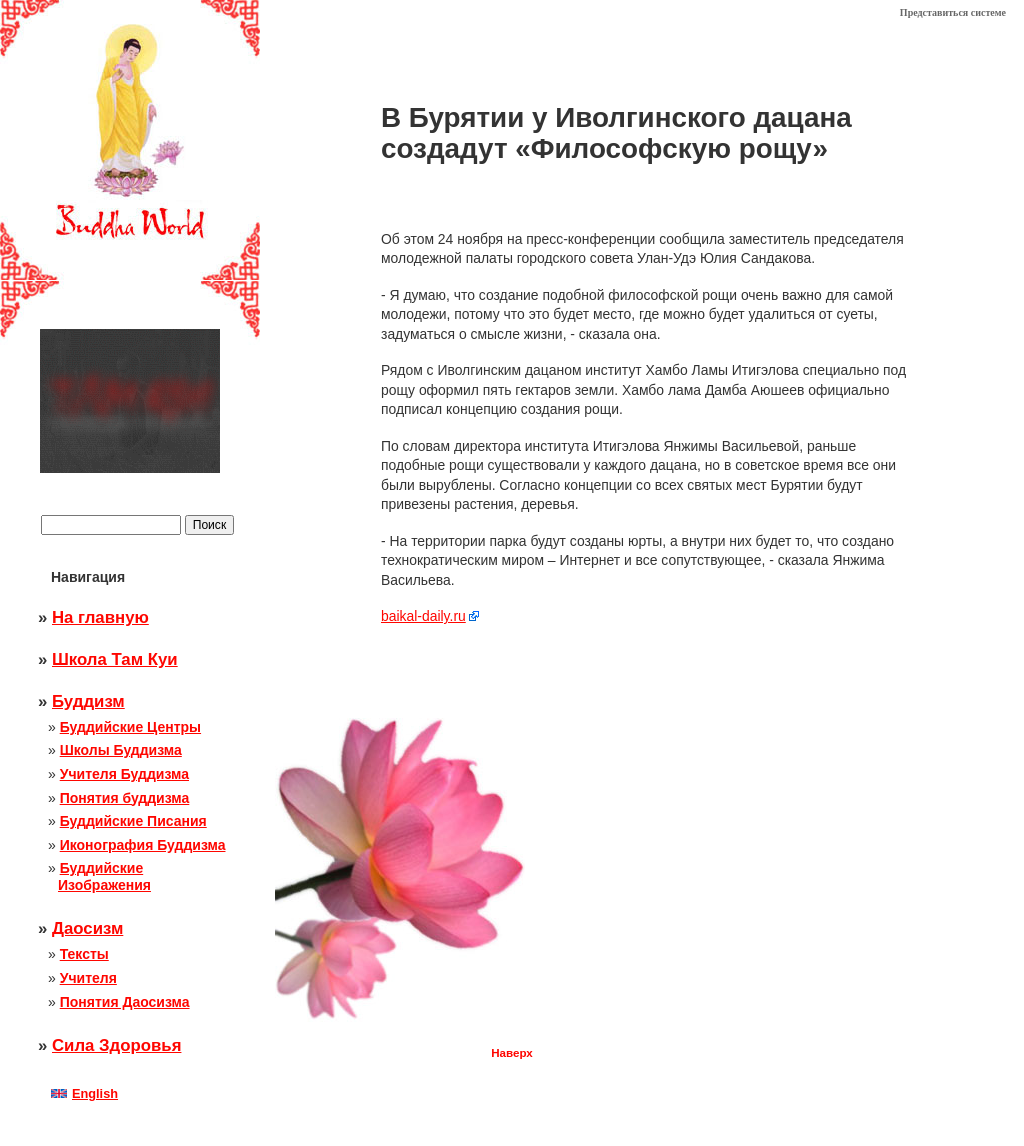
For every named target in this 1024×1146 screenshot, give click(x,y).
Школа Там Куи (115, 659)
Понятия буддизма (125, 798)
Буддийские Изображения (104, 876)
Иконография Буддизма (143, 845)
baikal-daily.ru (423, 616)
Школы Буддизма (121, 750)
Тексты (84, 954)
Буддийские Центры (130, 727)
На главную (100, 617)
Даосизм (87, 928)
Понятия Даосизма (125, 1002)
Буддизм (88, 701)
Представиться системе (953, 12)
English (84, 1093)
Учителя (88, 978)
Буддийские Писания (133, 821)
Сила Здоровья (116, 1045)
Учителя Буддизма (124, 774)
